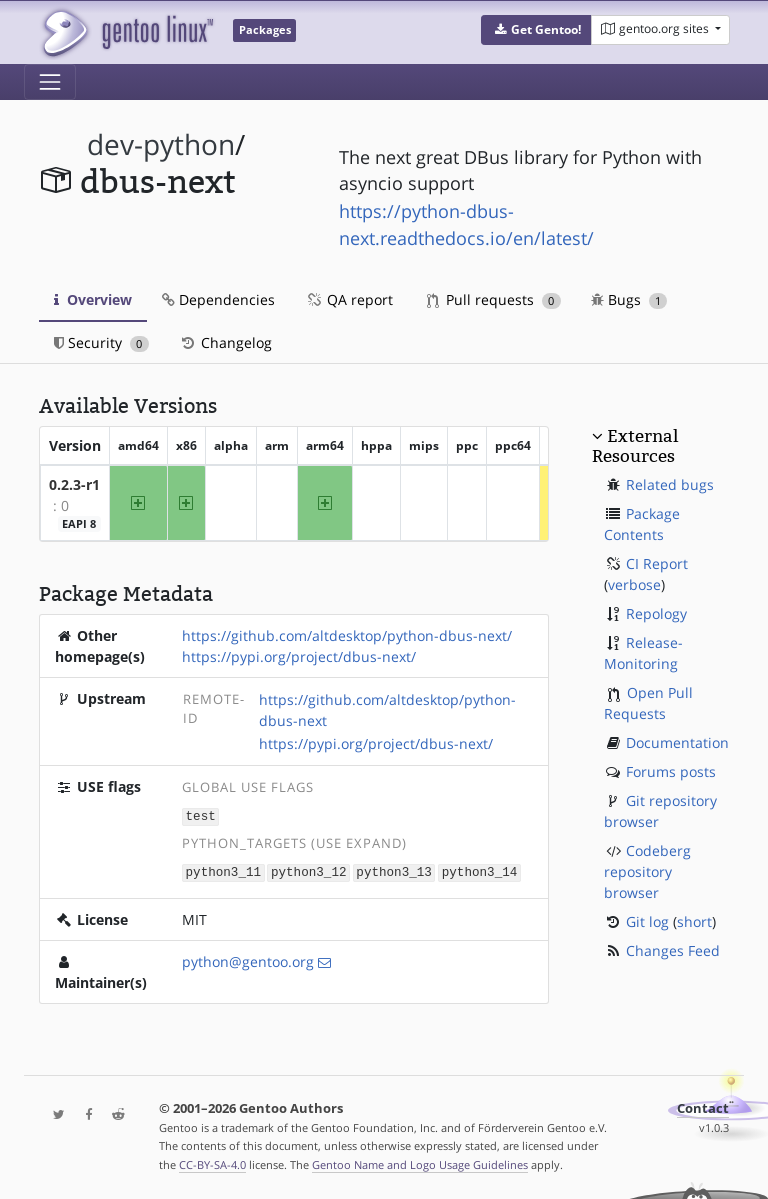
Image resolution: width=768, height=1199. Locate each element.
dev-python (161, 144)
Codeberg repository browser (647, 871)
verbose (634, 584)
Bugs (629, 299)
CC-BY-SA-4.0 (212, 1162)
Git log (647, 921)
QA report (349, 299)
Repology (656, 613)
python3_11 (224, 870)
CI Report (657, 563)
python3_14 (480, 870)
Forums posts (671, 771)
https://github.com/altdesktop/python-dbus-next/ (347, 635)
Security (101, 342)
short (694, 921)
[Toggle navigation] (50, 82)
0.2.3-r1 (74, 484)
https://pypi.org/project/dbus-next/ (299, 656)
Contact (703, 1106)
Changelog (225, 342)
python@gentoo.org (248, 959)
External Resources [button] (635, 446)
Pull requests (494, 299)
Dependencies (218, 299)
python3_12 (309, 870)
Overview (93, 299)
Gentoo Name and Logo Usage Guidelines (420, 1162)
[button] (536, 30)
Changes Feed (673, 950)
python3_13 (394, 870)
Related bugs (670, 484)
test (201, 815)
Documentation (677, 742)
